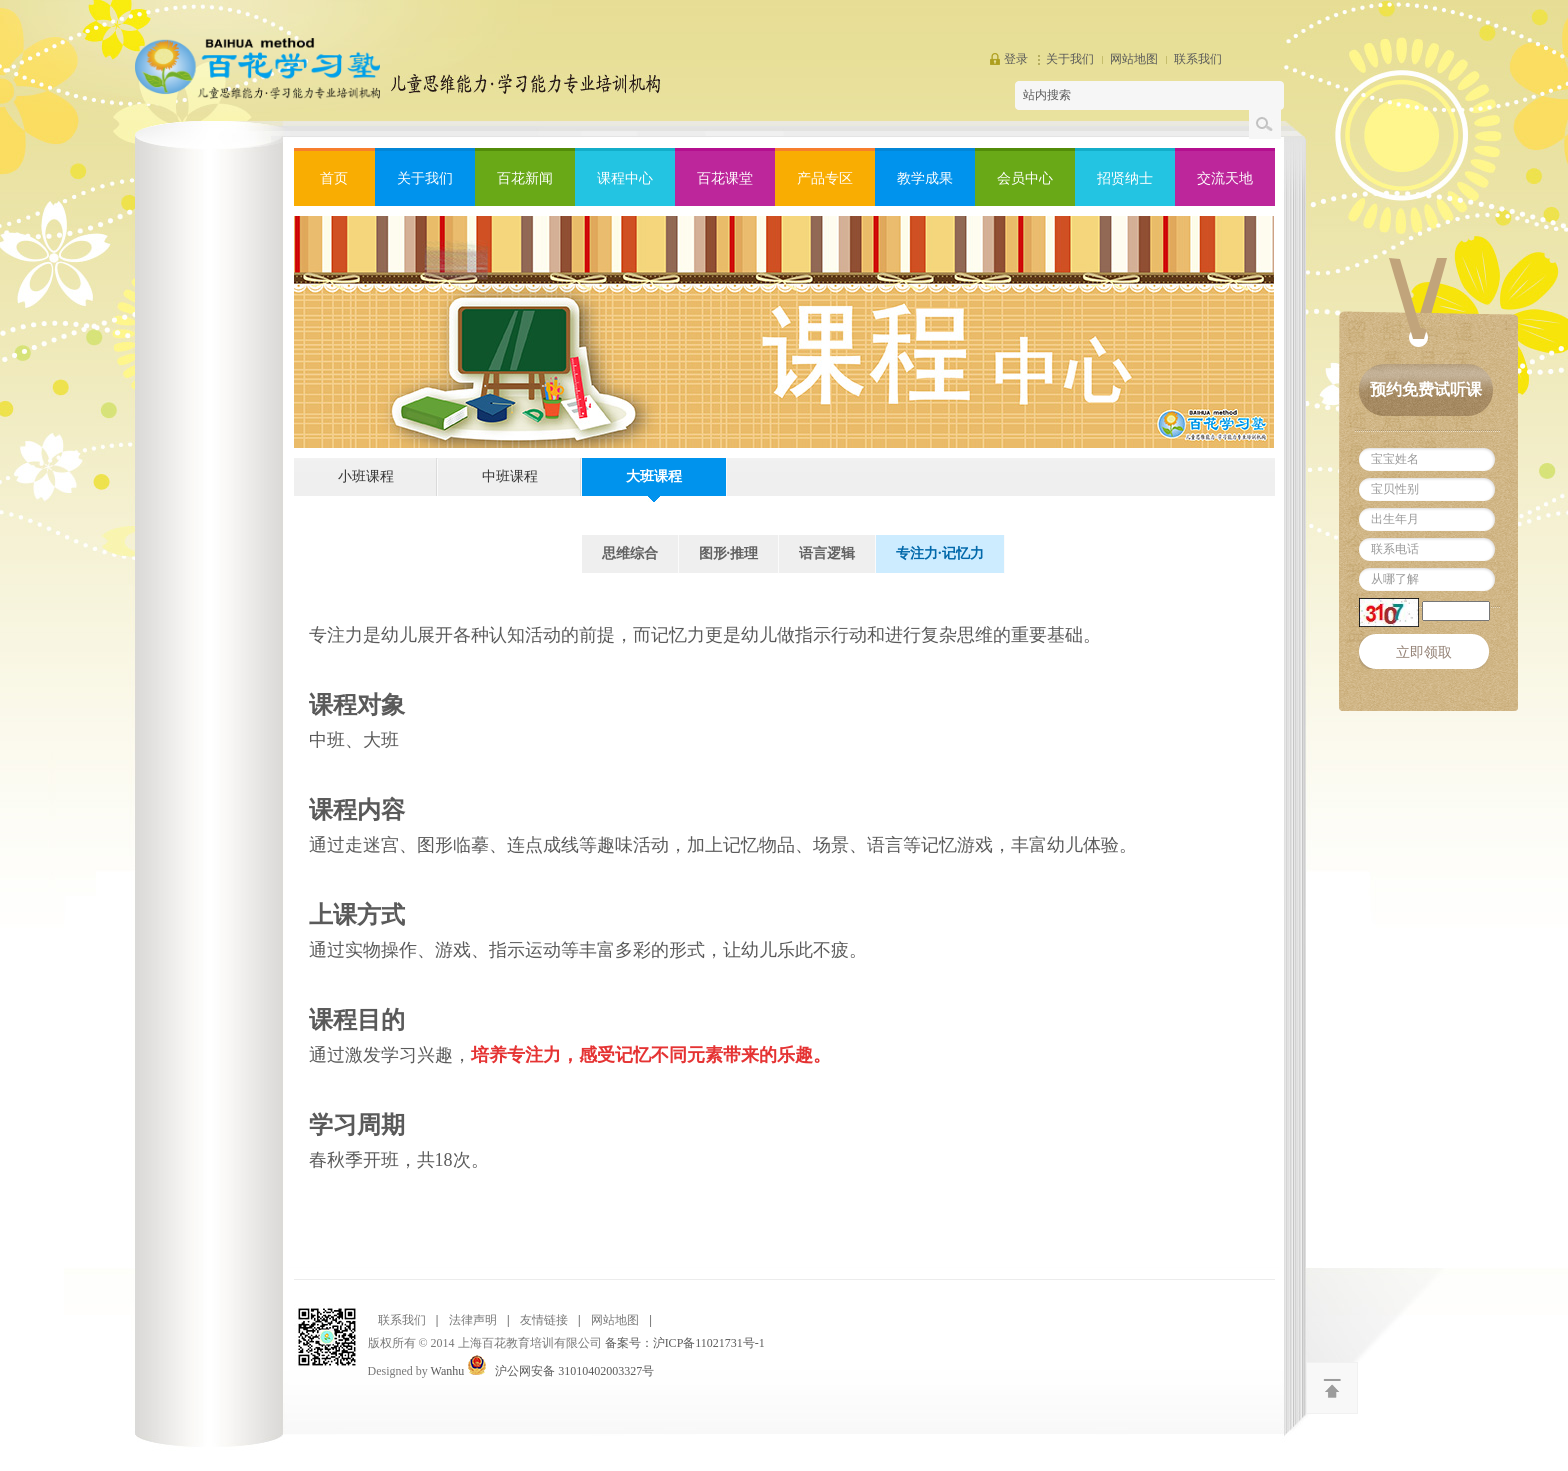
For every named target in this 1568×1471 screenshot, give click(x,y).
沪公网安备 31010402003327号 (574, 1371)
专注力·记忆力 (940, 553)
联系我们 (1198, 59)
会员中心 (1025, 178)
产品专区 (825, 178)
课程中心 (625, 178)
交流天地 (1225, 178)
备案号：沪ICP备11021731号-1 (685, 1343)
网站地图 (1134, 59)
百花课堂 (725, 178)
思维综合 (630, 553)
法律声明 (473, 1320)
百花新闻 (525, 178)
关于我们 (1070, 59)
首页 (334, 178)
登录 (1016, 59)
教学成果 (925, 178)
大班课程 (654, 476)
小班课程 (366, 476)
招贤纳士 (1125, 178)
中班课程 (510, 476)
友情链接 (544, 1320)
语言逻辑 (827, 553)
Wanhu (448, 1371)
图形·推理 (729, 553)
